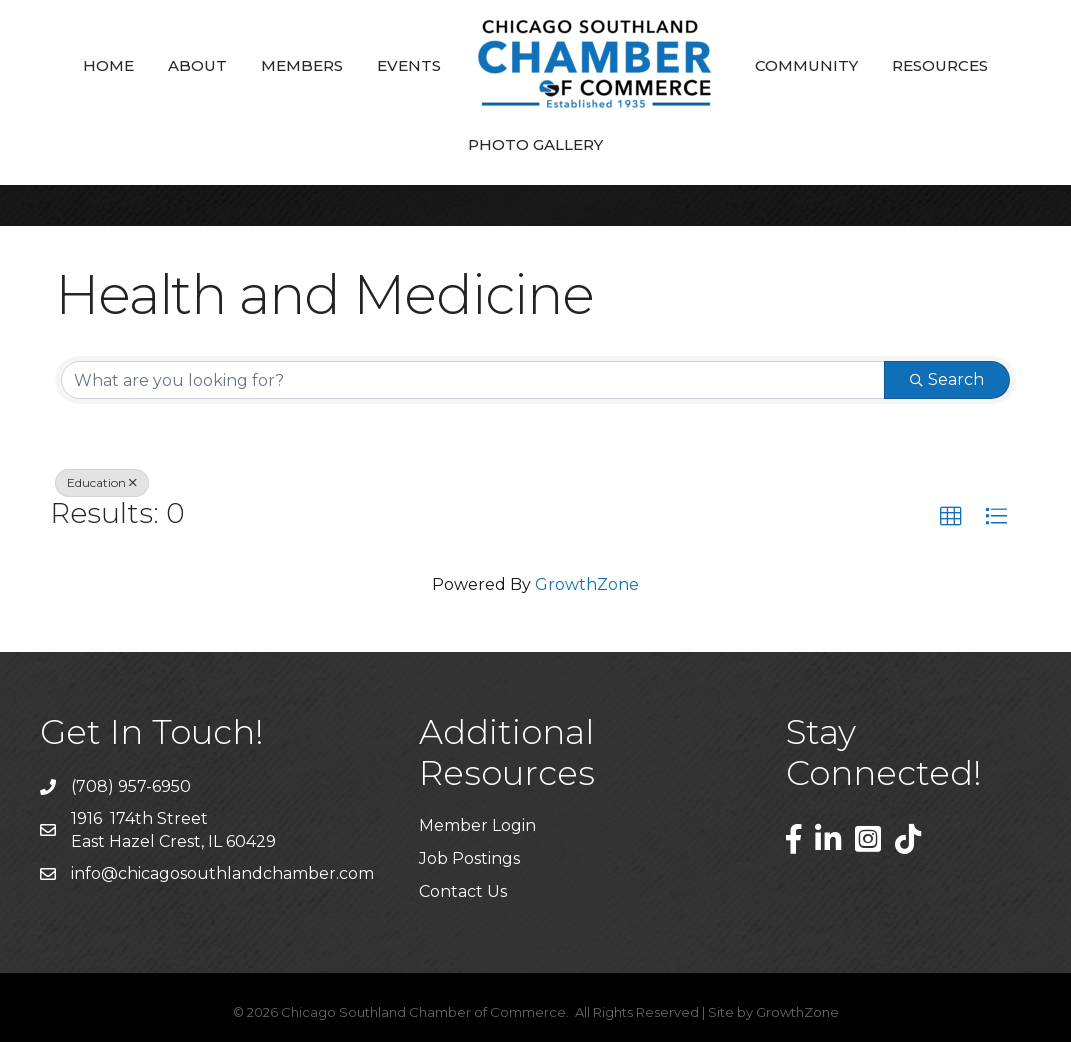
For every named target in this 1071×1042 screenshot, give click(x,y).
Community (806, 65)
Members (302, 65)
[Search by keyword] (473, 380)
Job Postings (469, 858)
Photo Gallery (535, 144)
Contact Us (463, 891)
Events (409, 65)
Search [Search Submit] (947, 379)
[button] (951, 517)
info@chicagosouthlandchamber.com (222, 873)
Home (108, 65)
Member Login (477, 825)
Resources (940, 65)
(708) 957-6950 (131, 786)
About (197, 65)
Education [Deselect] (102, 482)
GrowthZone (587, 584)
